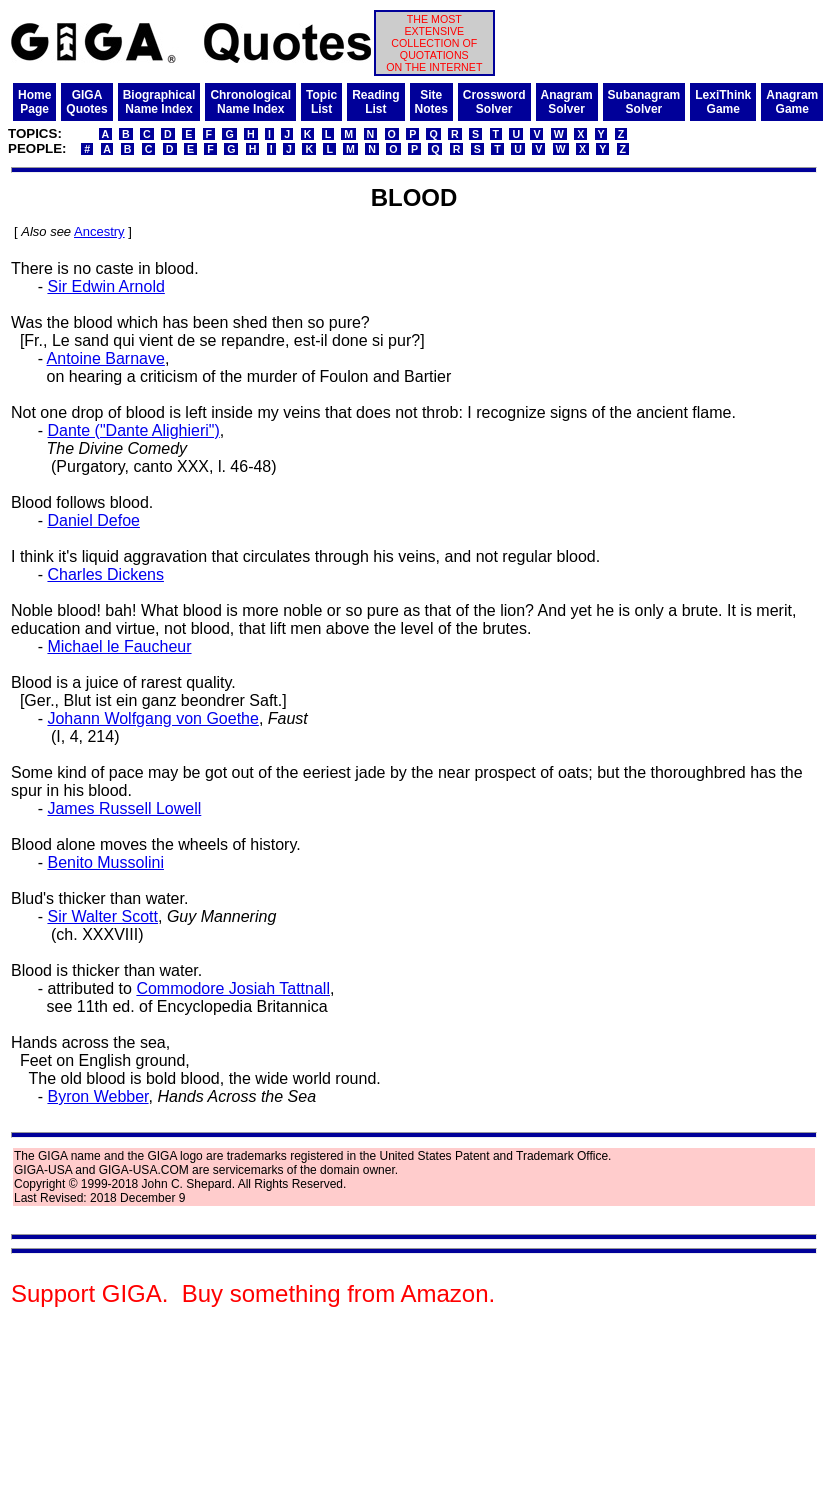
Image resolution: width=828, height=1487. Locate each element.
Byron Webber (97, 1096)
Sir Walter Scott (102, 916)
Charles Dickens (105, 574)
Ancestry (99, 231)
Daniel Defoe (93, 520)
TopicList (321, 102)
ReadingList (375, 102)
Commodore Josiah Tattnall (233, 988)
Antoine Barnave (106, 358)
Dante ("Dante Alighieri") (133, 430)
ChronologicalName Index (250, 102)
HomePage (34, 102)
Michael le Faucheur (119, 646)
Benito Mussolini (105, 862)
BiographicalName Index (159, 102)
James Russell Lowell (124, 808)
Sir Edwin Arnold (105, 286)
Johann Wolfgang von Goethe (152, 718)
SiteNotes (431, 102)
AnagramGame (792, 102)
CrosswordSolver (494, 102)
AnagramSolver (567, 102)
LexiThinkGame (723, 102)
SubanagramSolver (644, 102)
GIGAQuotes (86, 102)
